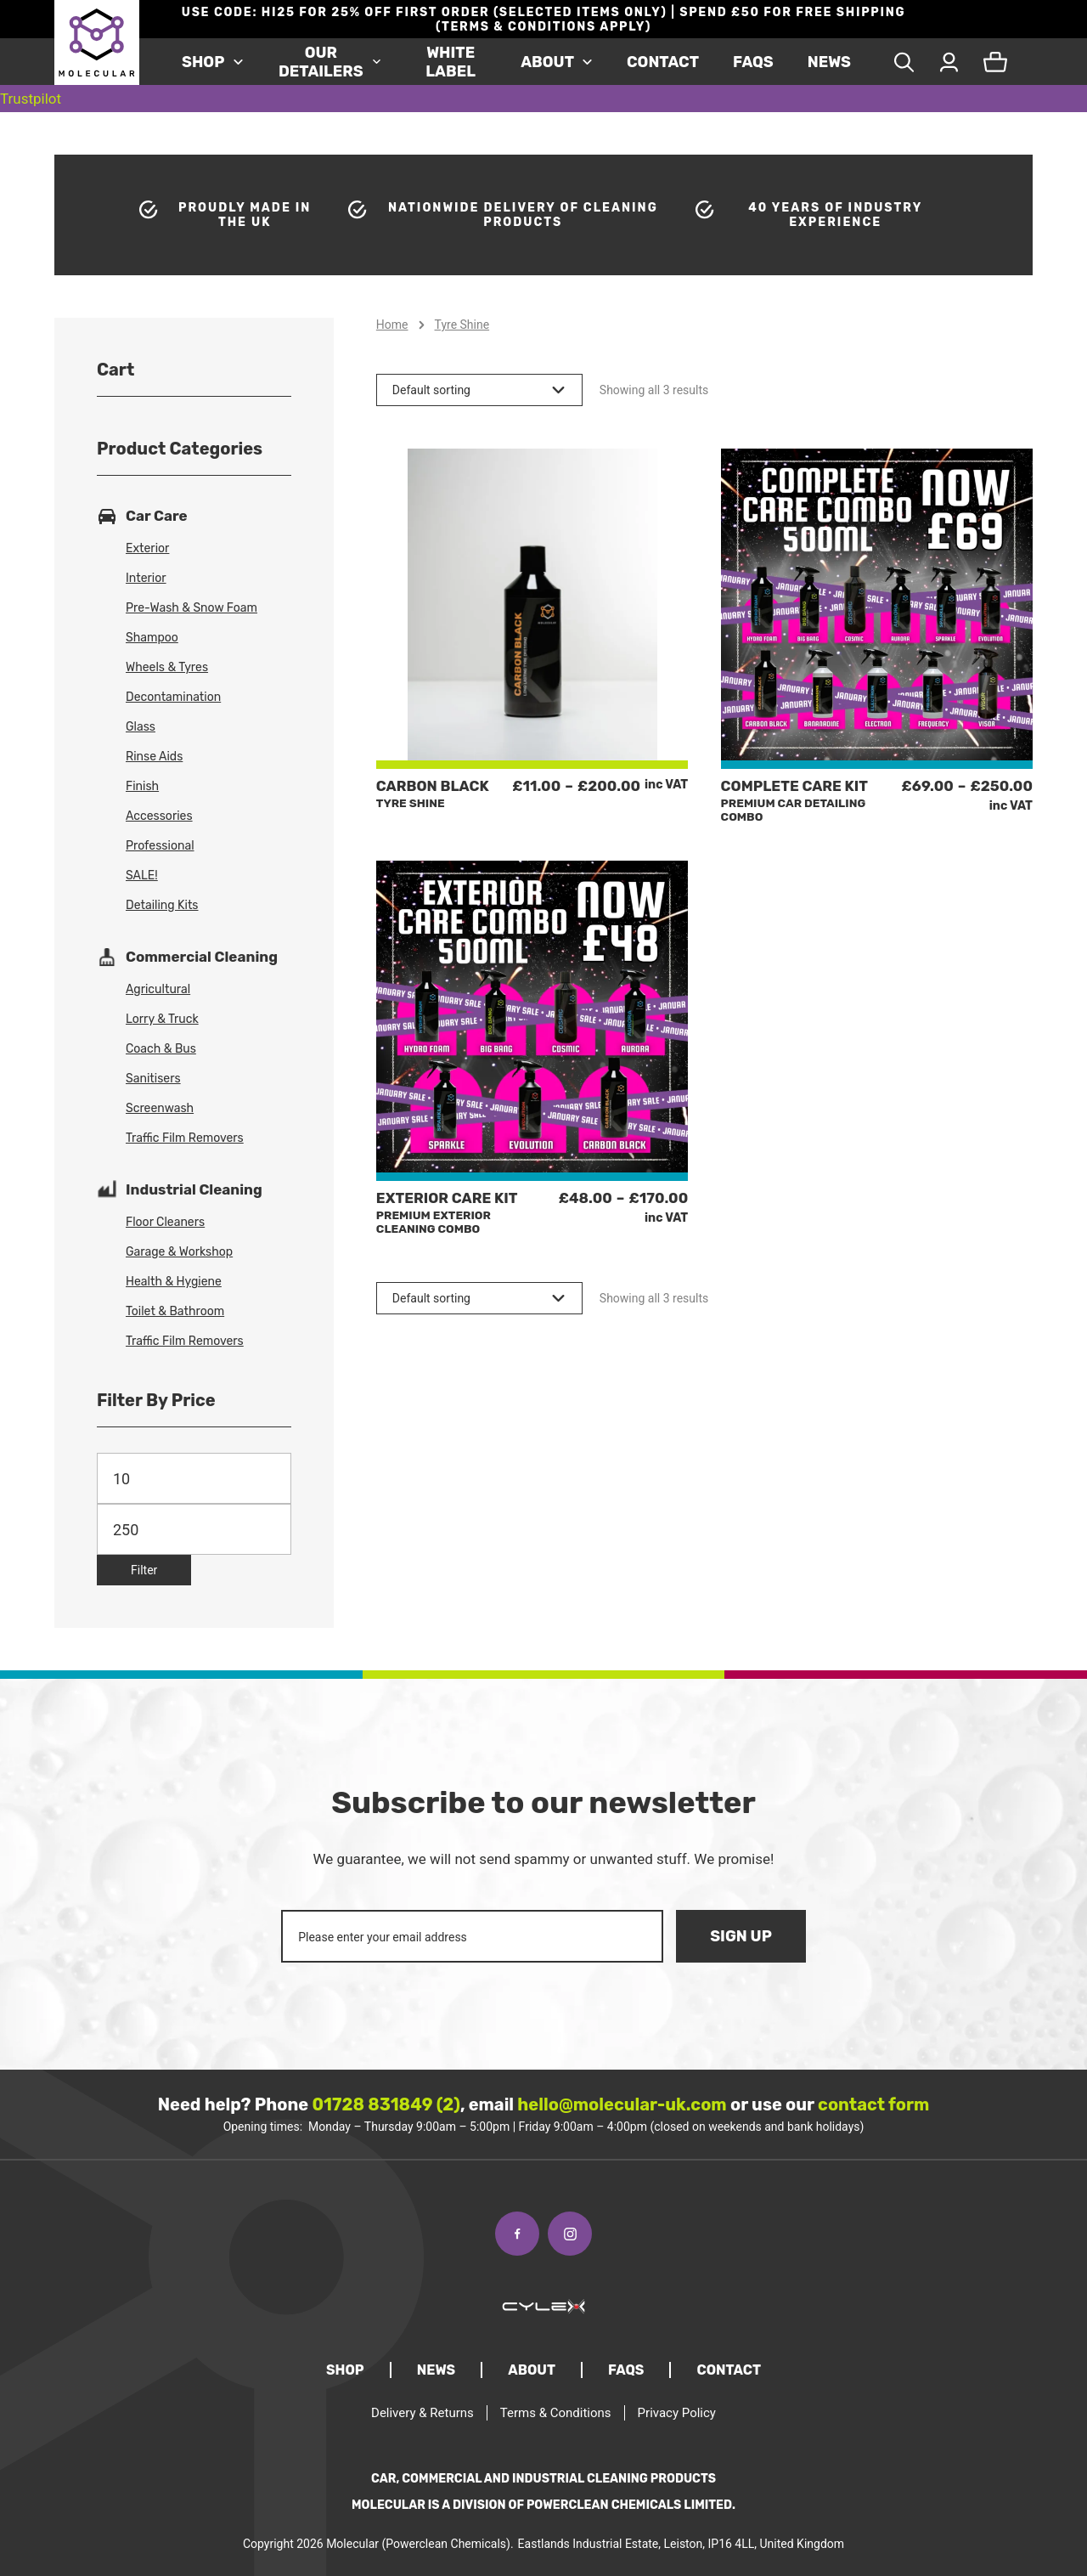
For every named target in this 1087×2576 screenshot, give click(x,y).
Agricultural (158, 989)
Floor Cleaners (165, 1222)
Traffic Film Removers (185, 1138)
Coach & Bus (161, 1049)
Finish (142, 786)
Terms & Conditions (555, 2413)
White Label (450, 62)
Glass (140, 727)
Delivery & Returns (422, 2413)
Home (392, 324)
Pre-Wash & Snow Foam (191, 608)
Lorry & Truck (162, 1019)
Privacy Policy (677, 2413)
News (829, 62)
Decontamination (173, 697)
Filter (144, 1570)
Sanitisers (153, 1078)
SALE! (142, 875)
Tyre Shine (462, 324)
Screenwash (160, 1108)
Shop (203, 62)
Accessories (159, 816)
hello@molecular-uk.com (621, 2104)
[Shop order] (479, 390)
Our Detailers (321, 62)
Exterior (147, 548)
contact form (873, 2104)
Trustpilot (30, 98)
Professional (160, 846)
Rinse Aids (154, 756)
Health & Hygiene (174, 1281)
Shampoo (152, 637)
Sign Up (741, 1936)
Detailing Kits (162, 905)
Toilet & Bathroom (175, 1311)
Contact (663, 62)
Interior (146, 578)
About (547, 62)
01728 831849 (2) (385, 2104)
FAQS (753, 62)
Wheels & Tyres (167, 667)
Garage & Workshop (179, 1252)
